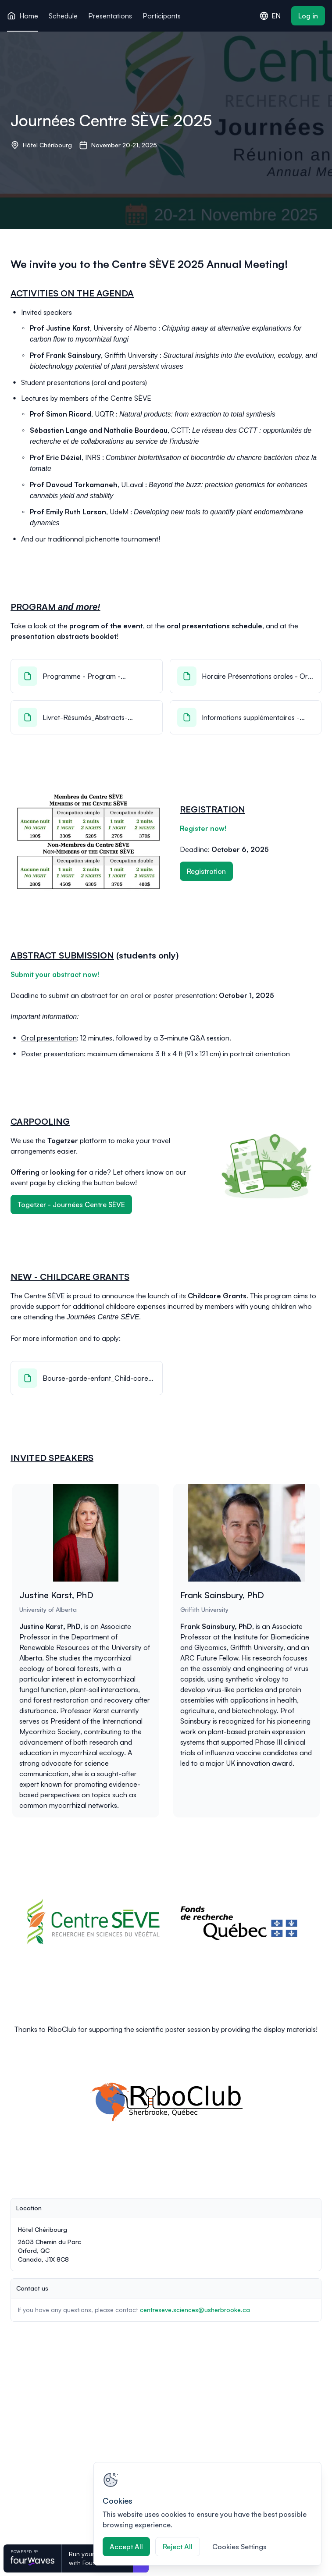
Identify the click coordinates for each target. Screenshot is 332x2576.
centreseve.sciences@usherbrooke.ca (195, 2309)
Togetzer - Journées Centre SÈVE (71, 1204)
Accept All (126, 2546)
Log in (308, 15)
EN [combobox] (270, 15)
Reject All (178, 2546)
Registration (206, 871)
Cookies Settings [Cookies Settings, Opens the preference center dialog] (239, 2546)
